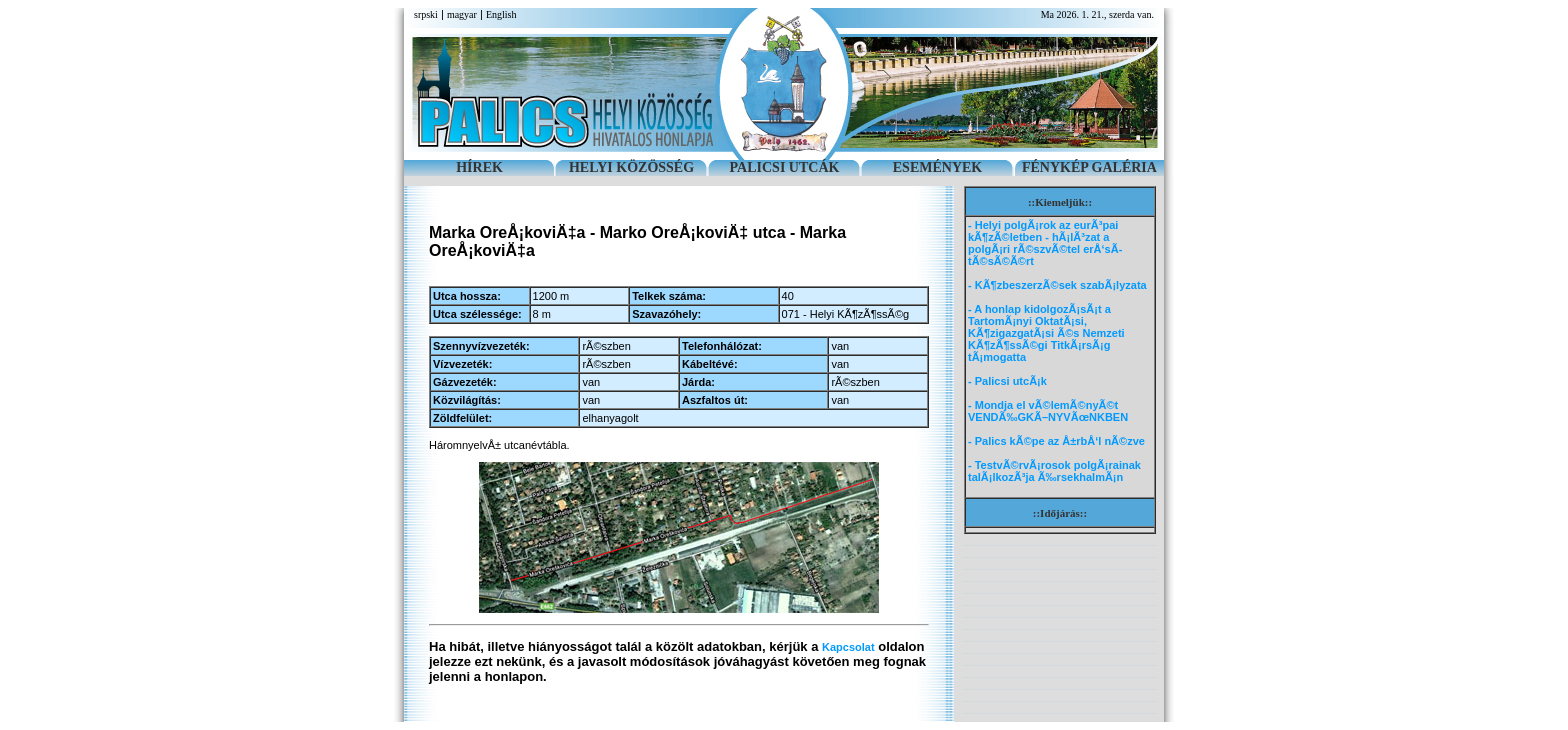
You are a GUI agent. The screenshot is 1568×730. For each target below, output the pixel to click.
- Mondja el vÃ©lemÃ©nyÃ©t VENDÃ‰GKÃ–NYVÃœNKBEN (1048, 411)
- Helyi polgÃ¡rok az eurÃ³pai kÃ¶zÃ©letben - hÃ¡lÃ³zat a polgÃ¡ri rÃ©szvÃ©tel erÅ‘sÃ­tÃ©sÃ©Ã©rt (1045, 243)
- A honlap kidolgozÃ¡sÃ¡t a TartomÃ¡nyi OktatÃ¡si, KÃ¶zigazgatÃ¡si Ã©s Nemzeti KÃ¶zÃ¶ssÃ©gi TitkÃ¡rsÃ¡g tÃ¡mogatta (1046, 333)
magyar (462, 14)
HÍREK (479, 167)
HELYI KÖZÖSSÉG (631, 167)
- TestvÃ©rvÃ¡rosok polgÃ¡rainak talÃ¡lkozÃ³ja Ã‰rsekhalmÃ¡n (1054, 471)
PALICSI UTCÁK (785, 167)
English (501, 14)
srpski (426, 14)
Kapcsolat (848, 647)
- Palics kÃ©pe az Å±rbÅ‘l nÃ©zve (1056, 441)
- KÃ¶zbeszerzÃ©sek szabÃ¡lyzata (1057, 285)
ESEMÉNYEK (937, 167)
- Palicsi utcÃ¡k (1007, 381)
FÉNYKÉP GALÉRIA (1089, 167)
